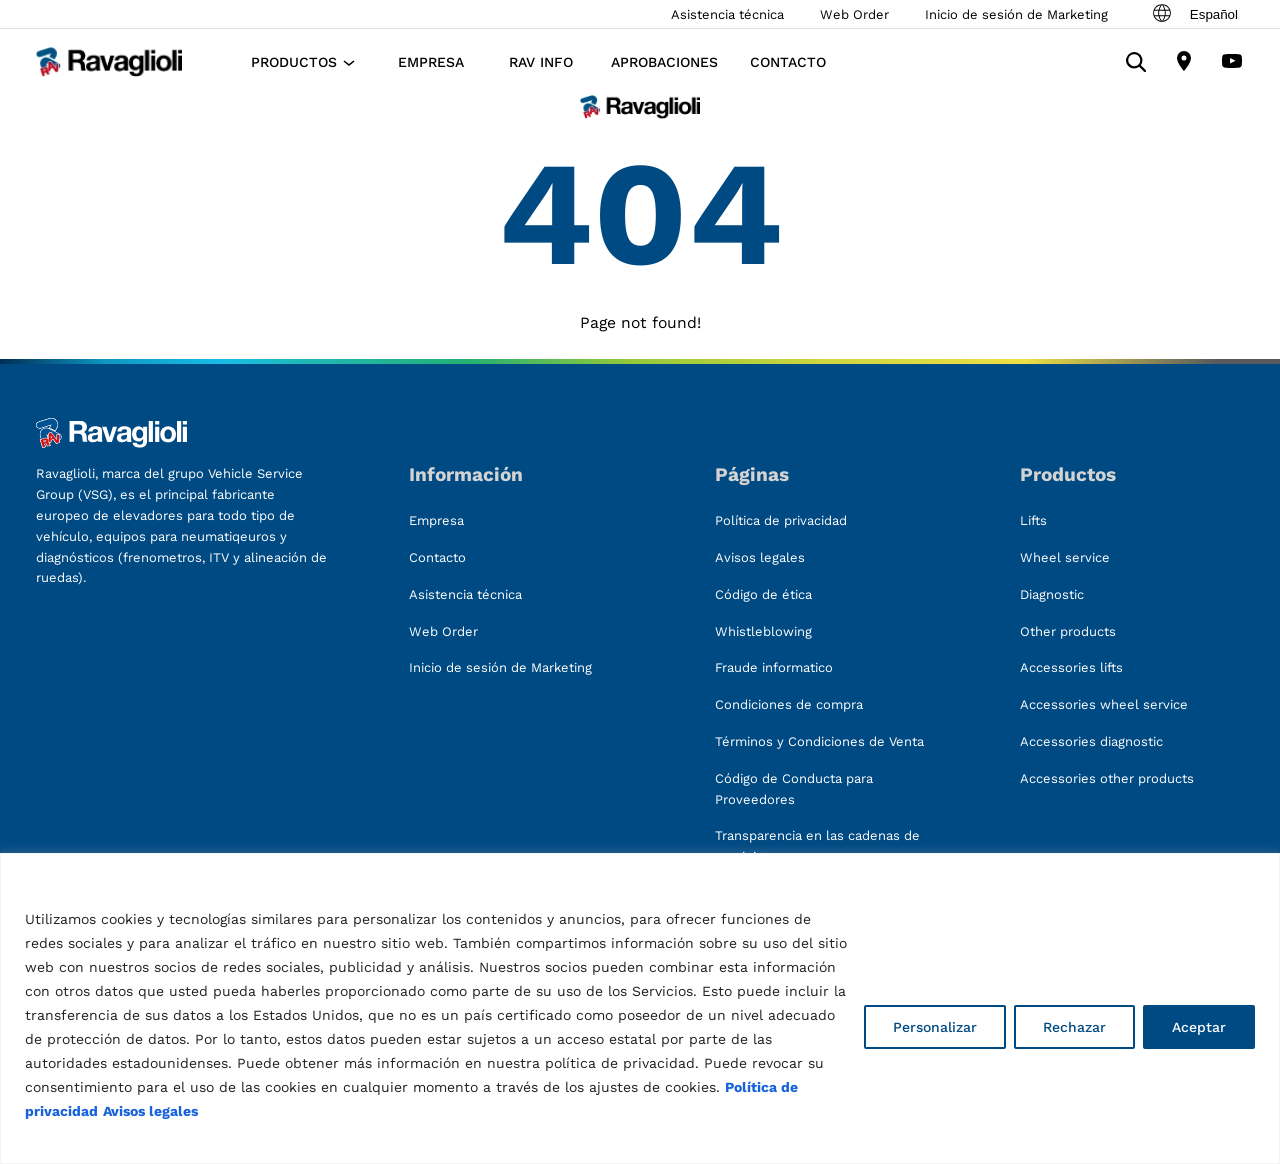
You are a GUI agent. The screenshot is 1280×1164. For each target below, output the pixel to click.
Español (1194, 14)
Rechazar (1074, 1027)
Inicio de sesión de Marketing (1016, 14)
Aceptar (1199, 1027)
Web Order (854, 14)
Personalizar (935, 1027)
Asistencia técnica (727, 14)
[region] (640, 1008)
